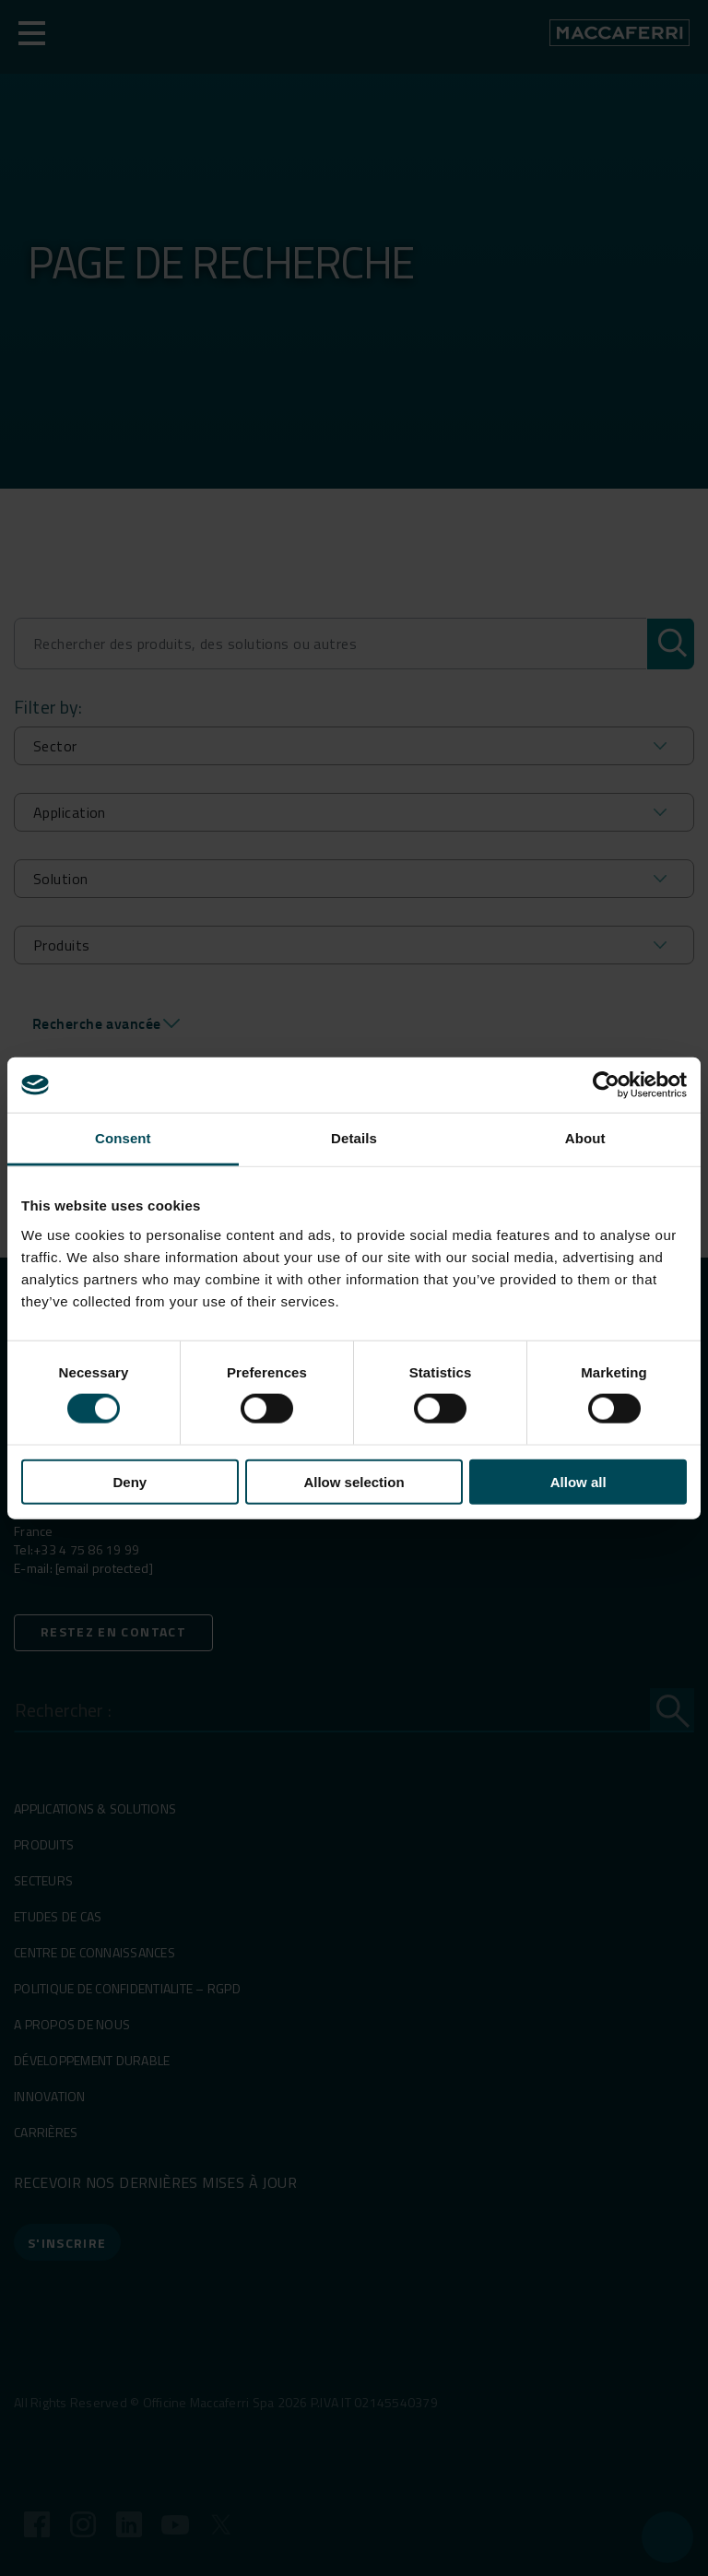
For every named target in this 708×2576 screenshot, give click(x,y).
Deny (129, 1481)
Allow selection (353, 1481)
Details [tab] (354, 1138)
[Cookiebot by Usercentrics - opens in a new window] (606, 1085)
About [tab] (585, 1138)
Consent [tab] (123, 1138)
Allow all (578, 1481)
